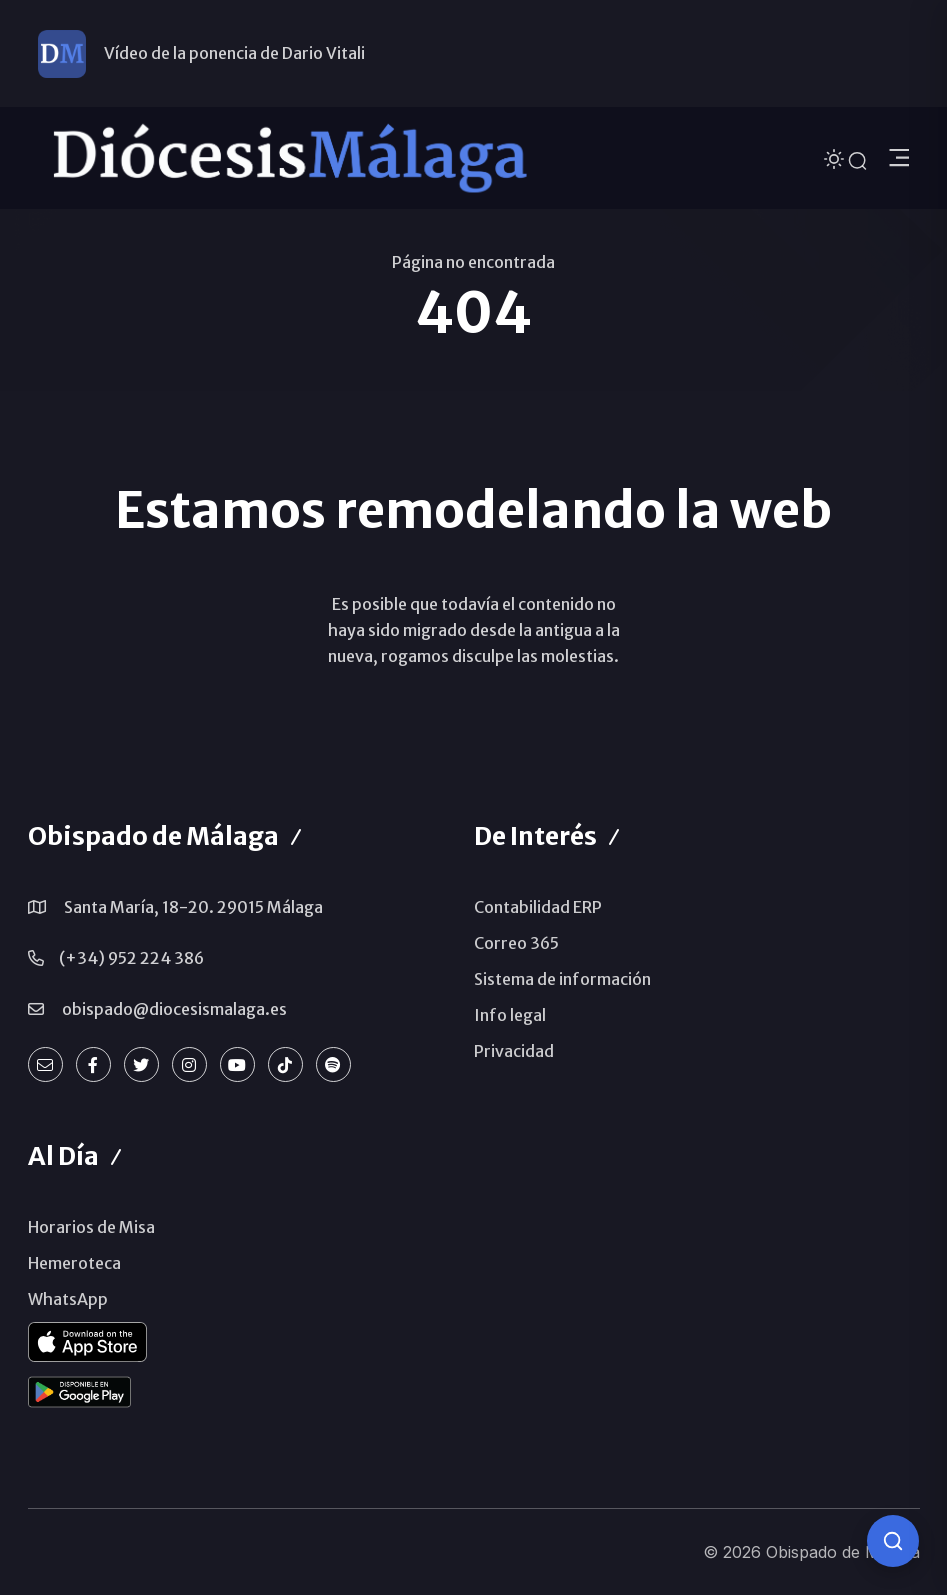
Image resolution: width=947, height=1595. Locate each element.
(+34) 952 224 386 (131, 958)
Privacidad (514, 1051)
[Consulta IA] (893, 1541)
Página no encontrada (473, 262)
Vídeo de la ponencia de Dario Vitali (234, 53)
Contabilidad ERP (538, 907)
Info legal (510, 1015)
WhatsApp (68, 1299)
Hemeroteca (74, 1263)
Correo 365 (516, 943)
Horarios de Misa (91, 1227)
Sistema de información (562, 979)
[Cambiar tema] (836, 157)
